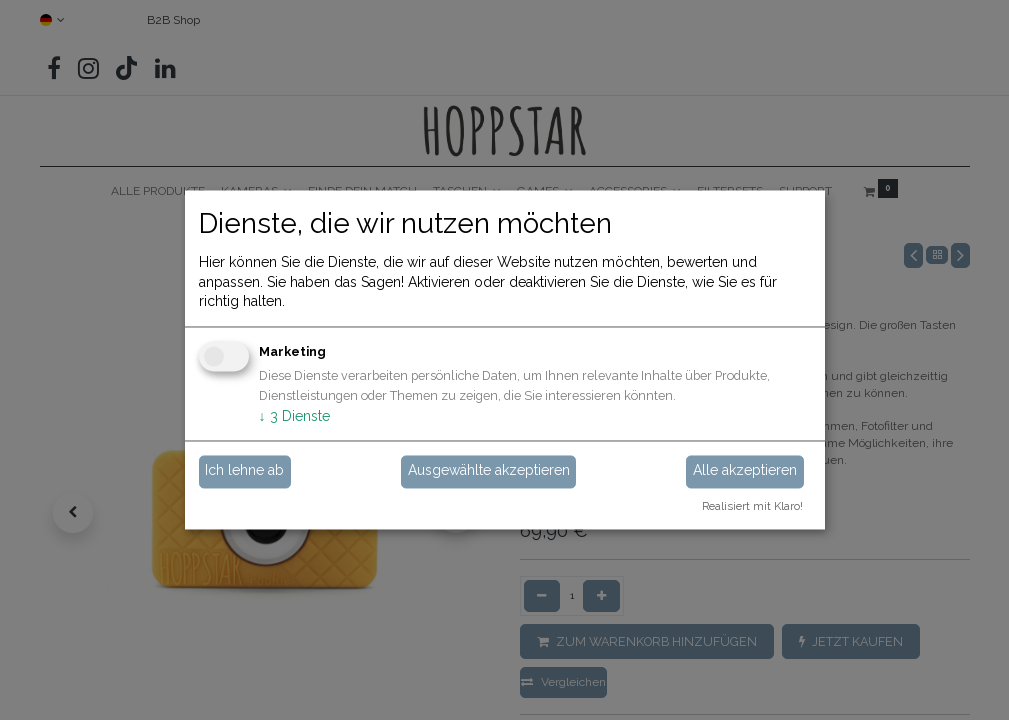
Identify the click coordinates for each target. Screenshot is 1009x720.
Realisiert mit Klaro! (752, 507)
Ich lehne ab (244, 471)
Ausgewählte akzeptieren (489, 471)
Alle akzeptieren (745, 471)
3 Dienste (294, 416)
